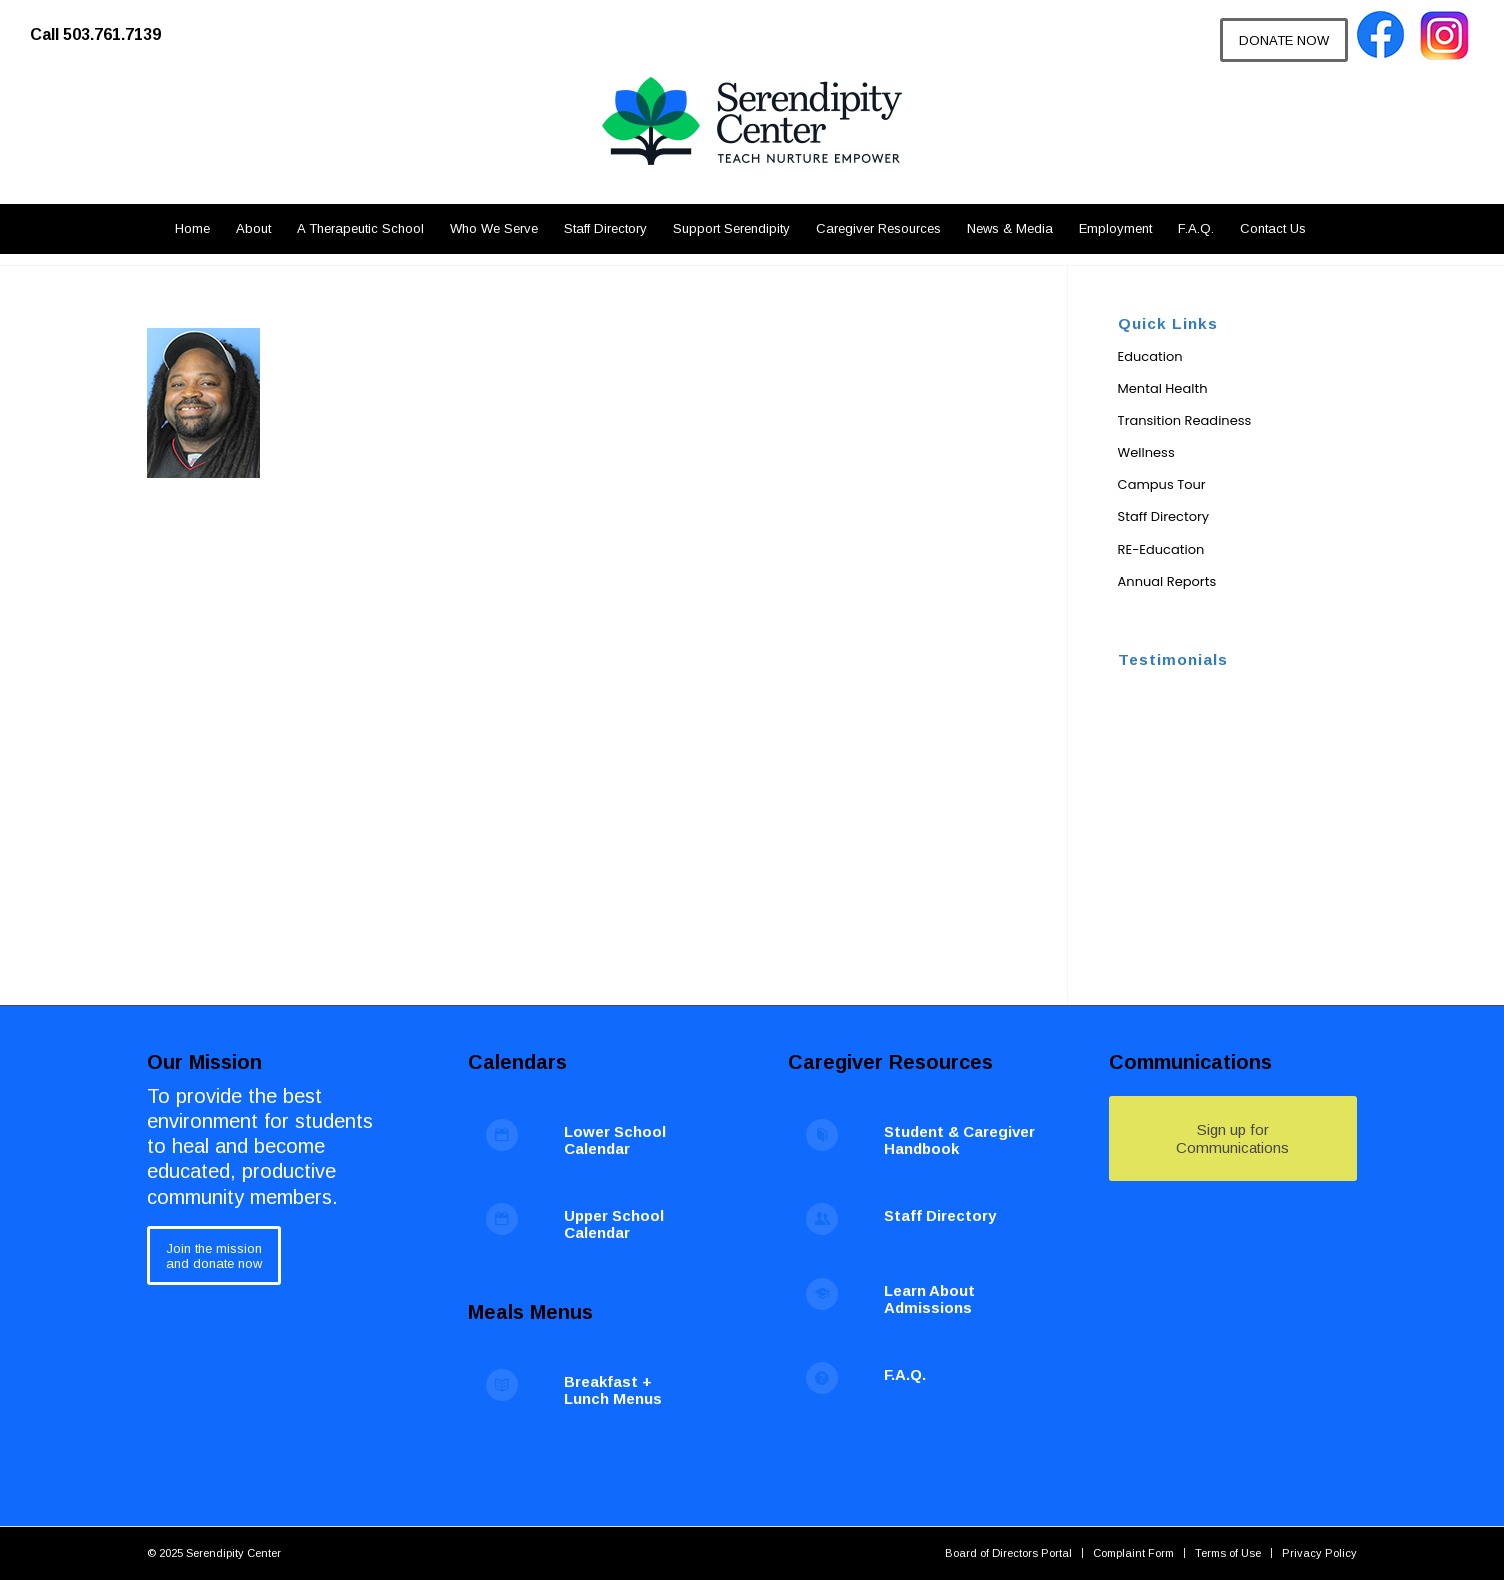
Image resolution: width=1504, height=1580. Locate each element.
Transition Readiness (1185, 420)
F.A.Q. (905, 1374)
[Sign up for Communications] (1233, 1138)
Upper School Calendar (614, 1224)
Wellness (1146, 452)
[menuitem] (105, 25)
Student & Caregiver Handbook (959, 1140)
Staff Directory (1164, 516)
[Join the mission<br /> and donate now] (214, 1255)
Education (1150, 356)
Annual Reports (1167, 581)
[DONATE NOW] (1284, 40)
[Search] (1330, 229)
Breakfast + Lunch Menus (613, 1390)
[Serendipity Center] (752, 140)
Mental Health (1163, 388)
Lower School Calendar (615, 1140)
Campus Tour (1162, 484)
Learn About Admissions (929, 1299)
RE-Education (1161, 549)
